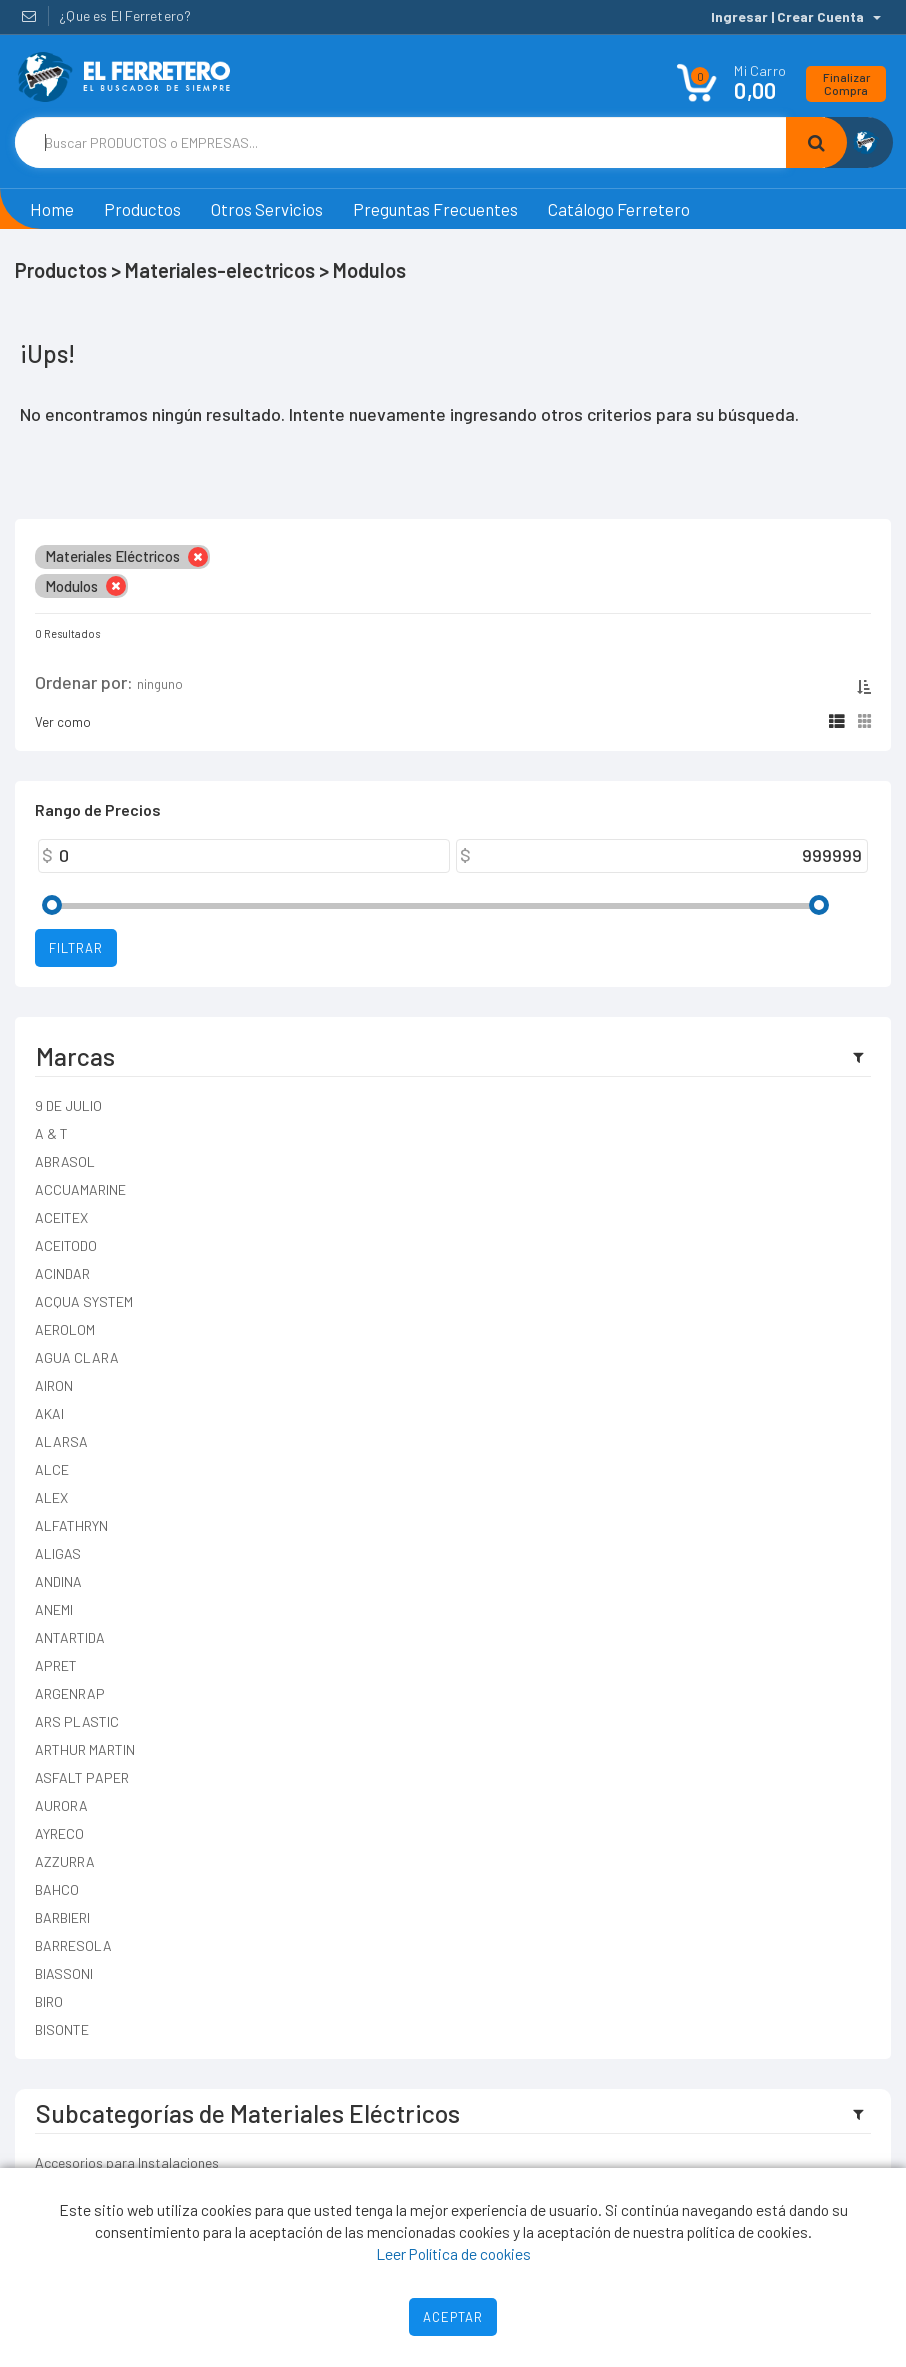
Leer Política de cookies (453, 2253)
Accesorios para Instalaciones (127, 2162)
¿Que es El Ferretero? (125, 15)
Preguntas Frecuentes (435, 209)
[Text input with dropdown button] (400, 142)
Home (52, 209)
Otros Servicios (267, 209)
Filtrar (76, 948)
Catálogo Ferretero (619, 209)
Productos (142, 209)
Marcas (75, 1056)
